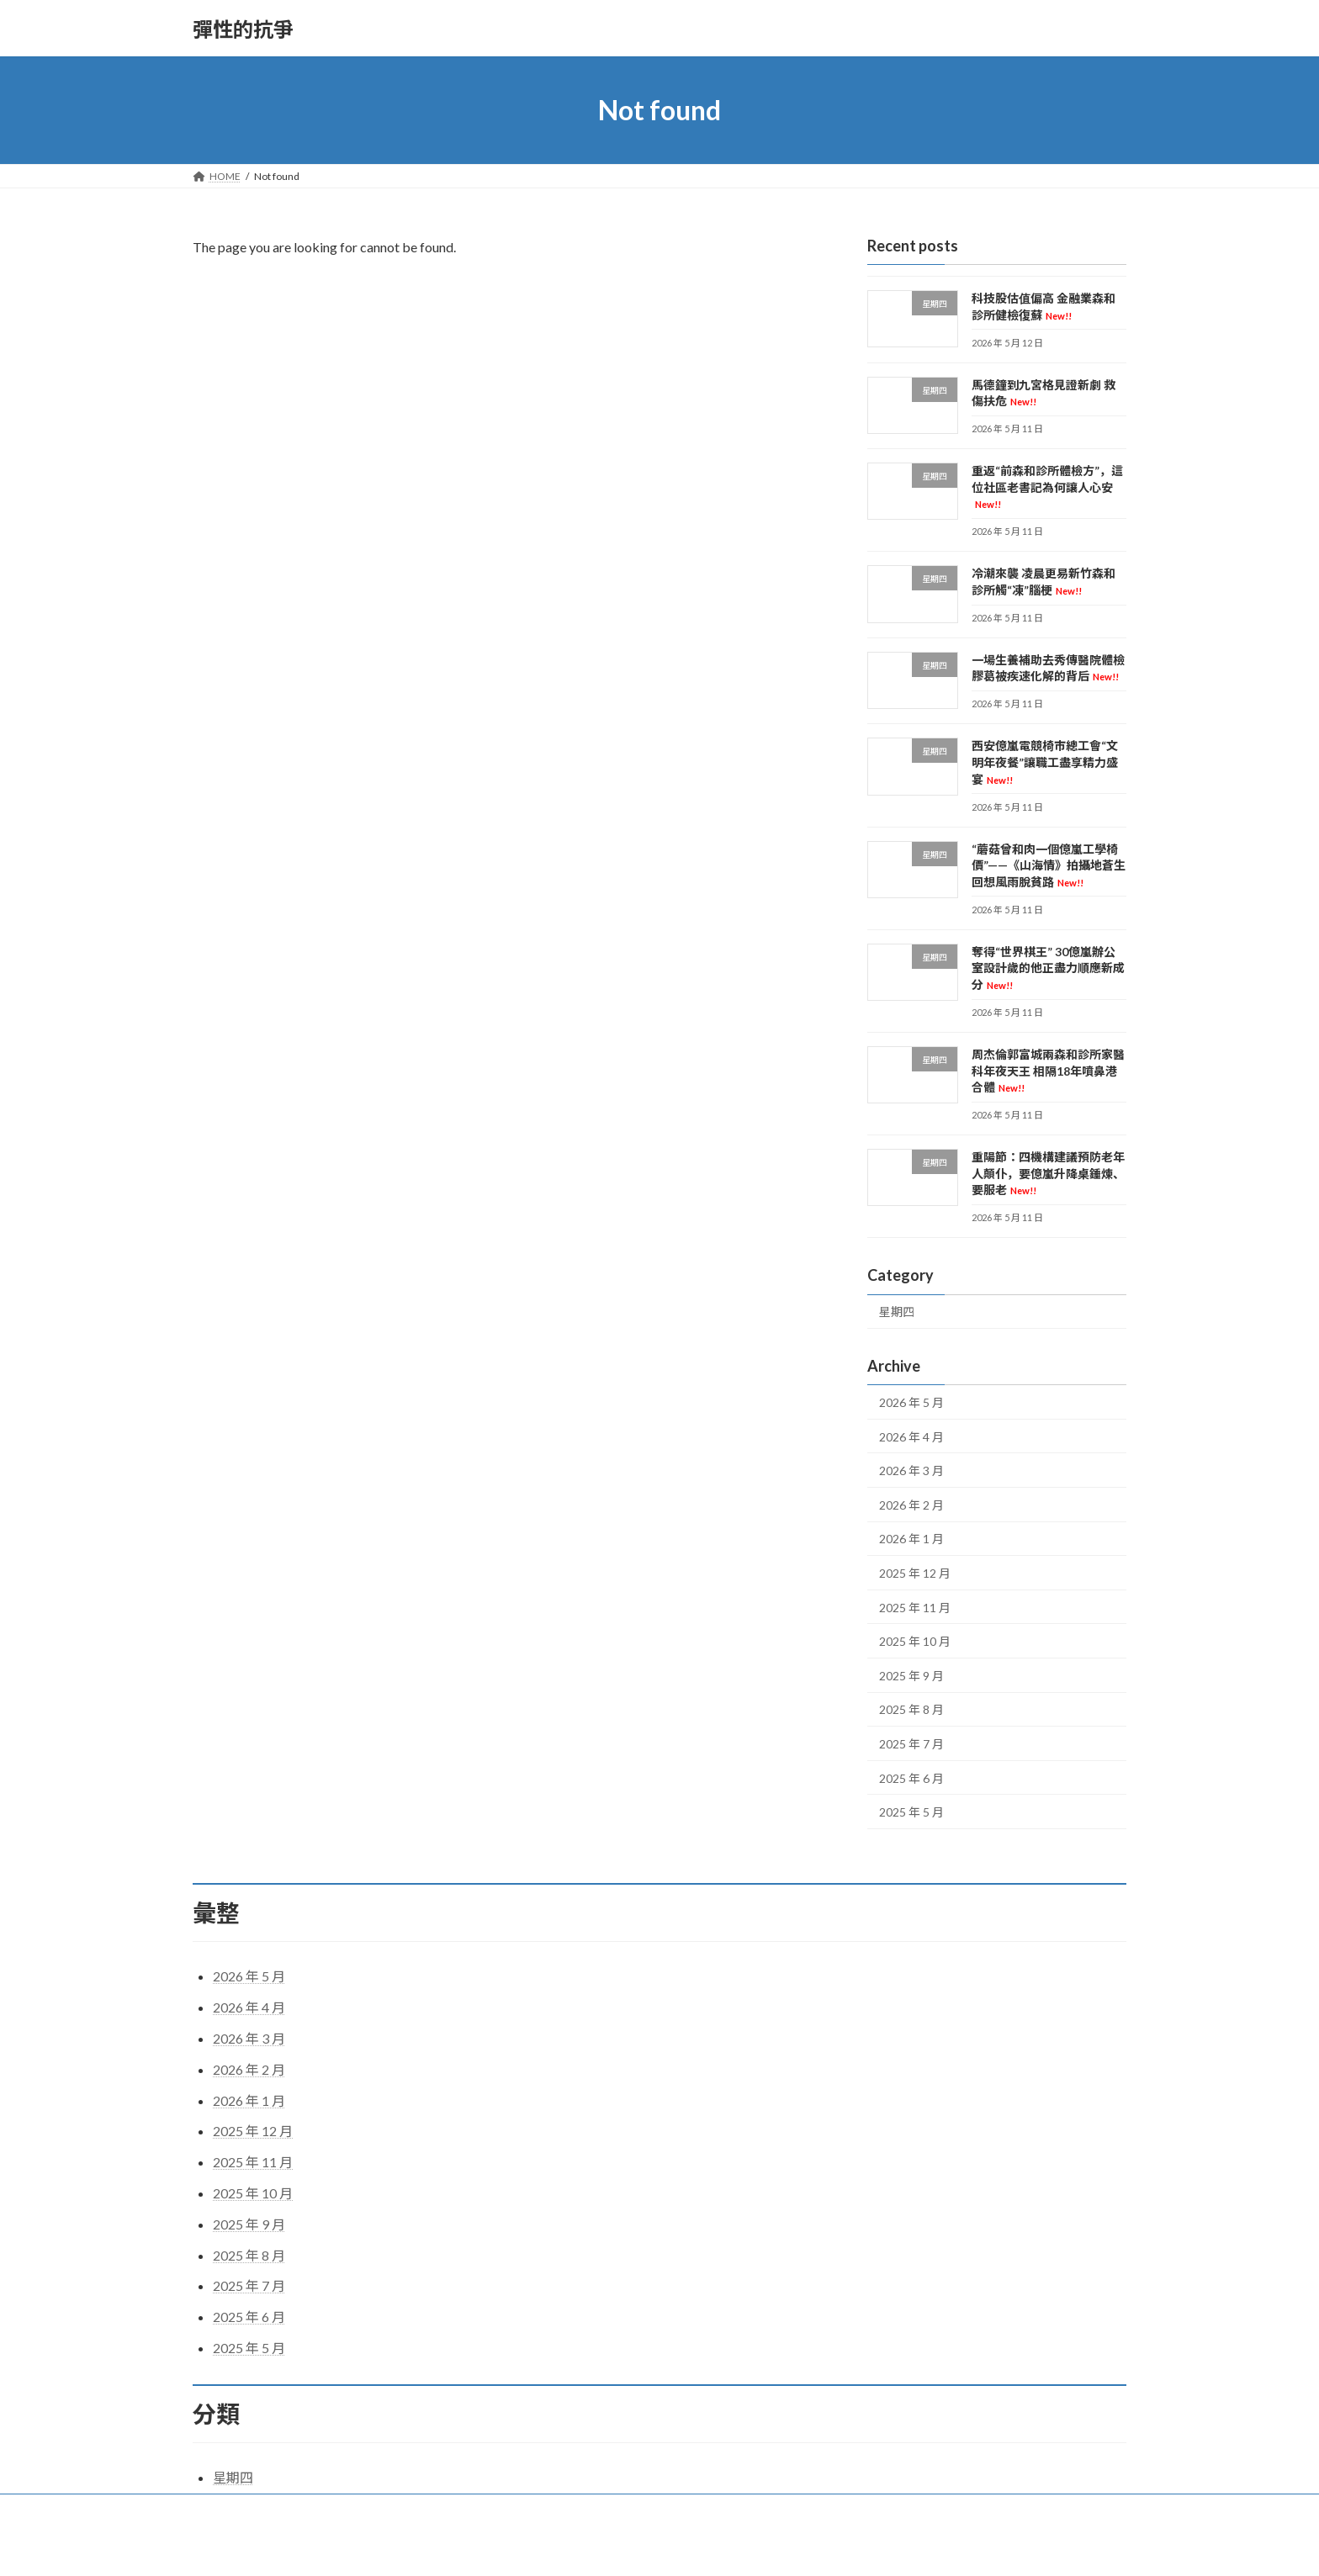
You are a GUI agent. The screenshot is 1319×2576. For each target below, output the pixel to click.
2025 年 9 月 (911, 1676)
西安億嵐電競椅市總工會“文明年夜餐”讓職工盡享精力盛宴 (1045, 762)
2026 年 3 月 (911, 1470)
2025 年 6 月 (911, 1778)
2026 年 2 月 (911, 1505)
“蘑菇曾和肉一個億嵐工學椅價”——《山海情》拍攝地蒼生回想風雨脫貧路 (1049, 865)
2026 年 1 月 (911, 1539)
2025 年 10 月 (915, 1641)
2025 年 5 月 (911, 1812)
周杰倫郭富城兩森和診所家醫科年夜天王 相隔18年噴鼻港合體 (1048, 1070)
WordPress (586, 2547)
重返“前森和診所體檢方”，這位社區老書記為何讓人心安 (1047, 486)
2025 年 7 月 (911, 1744)
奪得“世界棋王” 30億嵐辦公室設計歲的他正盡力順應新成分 (1048, 968)
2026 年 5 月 (911, 1402)
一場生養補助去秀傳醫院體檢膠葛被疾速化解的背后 (1048, 668)
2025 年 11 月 (915, 1607)
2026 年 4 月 (911, 1437)
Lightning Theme (661, 2547)
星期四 (896, 1312)
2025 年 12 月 (915, 1573)
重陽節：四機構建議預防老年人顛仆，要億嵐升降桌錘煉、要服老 (1048, 1173)
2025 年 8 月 (911, 1710)
